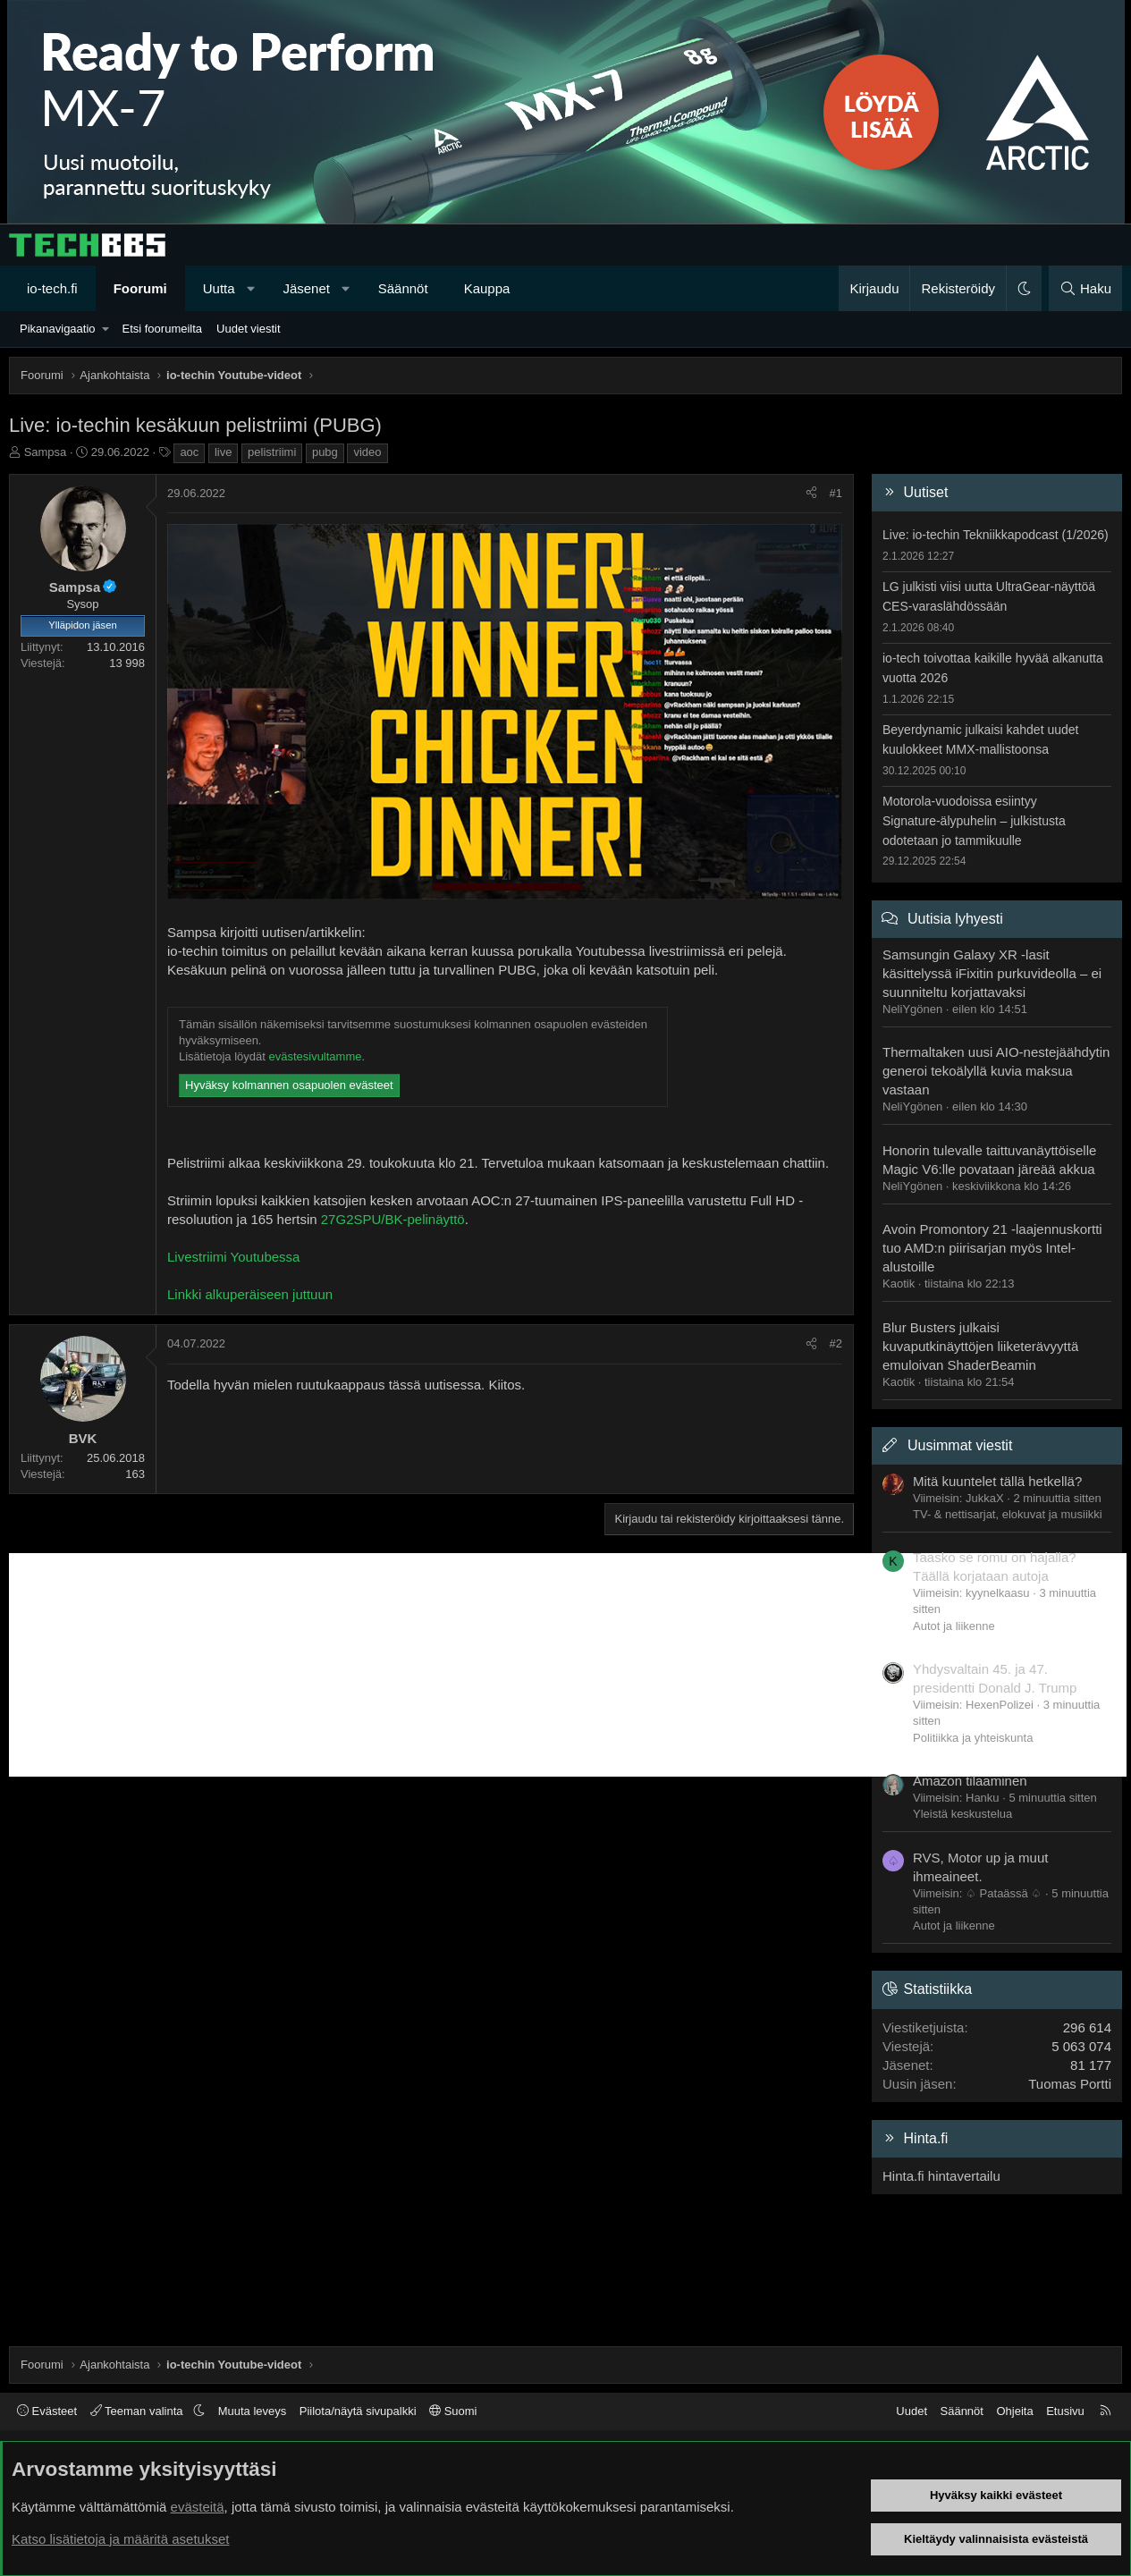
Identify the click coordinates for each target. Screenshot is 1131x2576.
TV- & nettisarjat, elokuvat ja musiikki (1007, 1514)
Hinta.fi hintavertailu (941, 2175)
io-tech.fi (52, 288)
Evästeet (47, 2411)
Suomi (453, 2411)
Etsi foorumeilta (162, 328)
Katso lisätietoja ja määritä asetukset (120, 2538)
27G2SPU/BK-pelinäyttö (393, 1219)
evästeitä (197, 2506)
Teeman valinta (138, 2411)
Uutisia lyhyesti (955, 918)
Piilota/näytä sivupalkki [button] (358, 2411)
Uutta (219, 288)
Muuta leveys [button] (252, 2411)
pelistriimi (272, 452)
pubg (325, 452)
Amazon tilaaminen (970, 1780)
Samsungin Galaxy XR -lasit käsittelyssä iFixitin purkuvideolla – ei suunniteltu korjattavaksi (991, 973)
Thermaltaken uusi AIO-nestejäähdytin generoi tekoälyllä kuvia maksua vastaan (996, 1070)
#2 (836, 1343)
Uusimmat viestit (959, 1445)
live (223, 452)
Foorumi (140, 288)
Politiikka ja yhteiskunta (973, 1737)
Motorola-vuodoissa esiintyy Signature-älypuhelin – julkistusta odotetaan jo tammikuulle (974, 820)
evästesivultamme (314, 1056)
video (367, 452)
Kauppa (487, 288)
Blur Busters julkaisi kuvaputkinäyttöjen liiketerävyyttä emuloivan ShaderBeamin (980, 1346)
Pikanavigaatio (58, 328)
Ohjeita (1014, 2411)
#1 (836, 493)
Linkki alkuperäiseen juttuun (250, 1294)
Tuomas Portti (1069, 2083)
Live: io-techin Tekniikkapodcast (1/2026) (995, 535)
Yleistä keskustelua (962, 1813)
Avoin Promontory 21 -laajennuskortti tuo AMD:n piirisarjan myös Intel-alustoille (992, 1247)
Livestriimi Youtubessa (233, 1256)
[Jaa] (811, 493)
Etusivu (1065, 2411)
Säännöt (403, 288)
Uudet (911, 2411)
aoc (189, 452)
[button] (251, 288)
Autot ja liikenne (954, 1626)
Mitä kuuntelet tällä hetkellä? (997, 1481)
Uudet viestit (248, 328)
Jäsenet (306, 288)
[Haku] (1085, 288)
